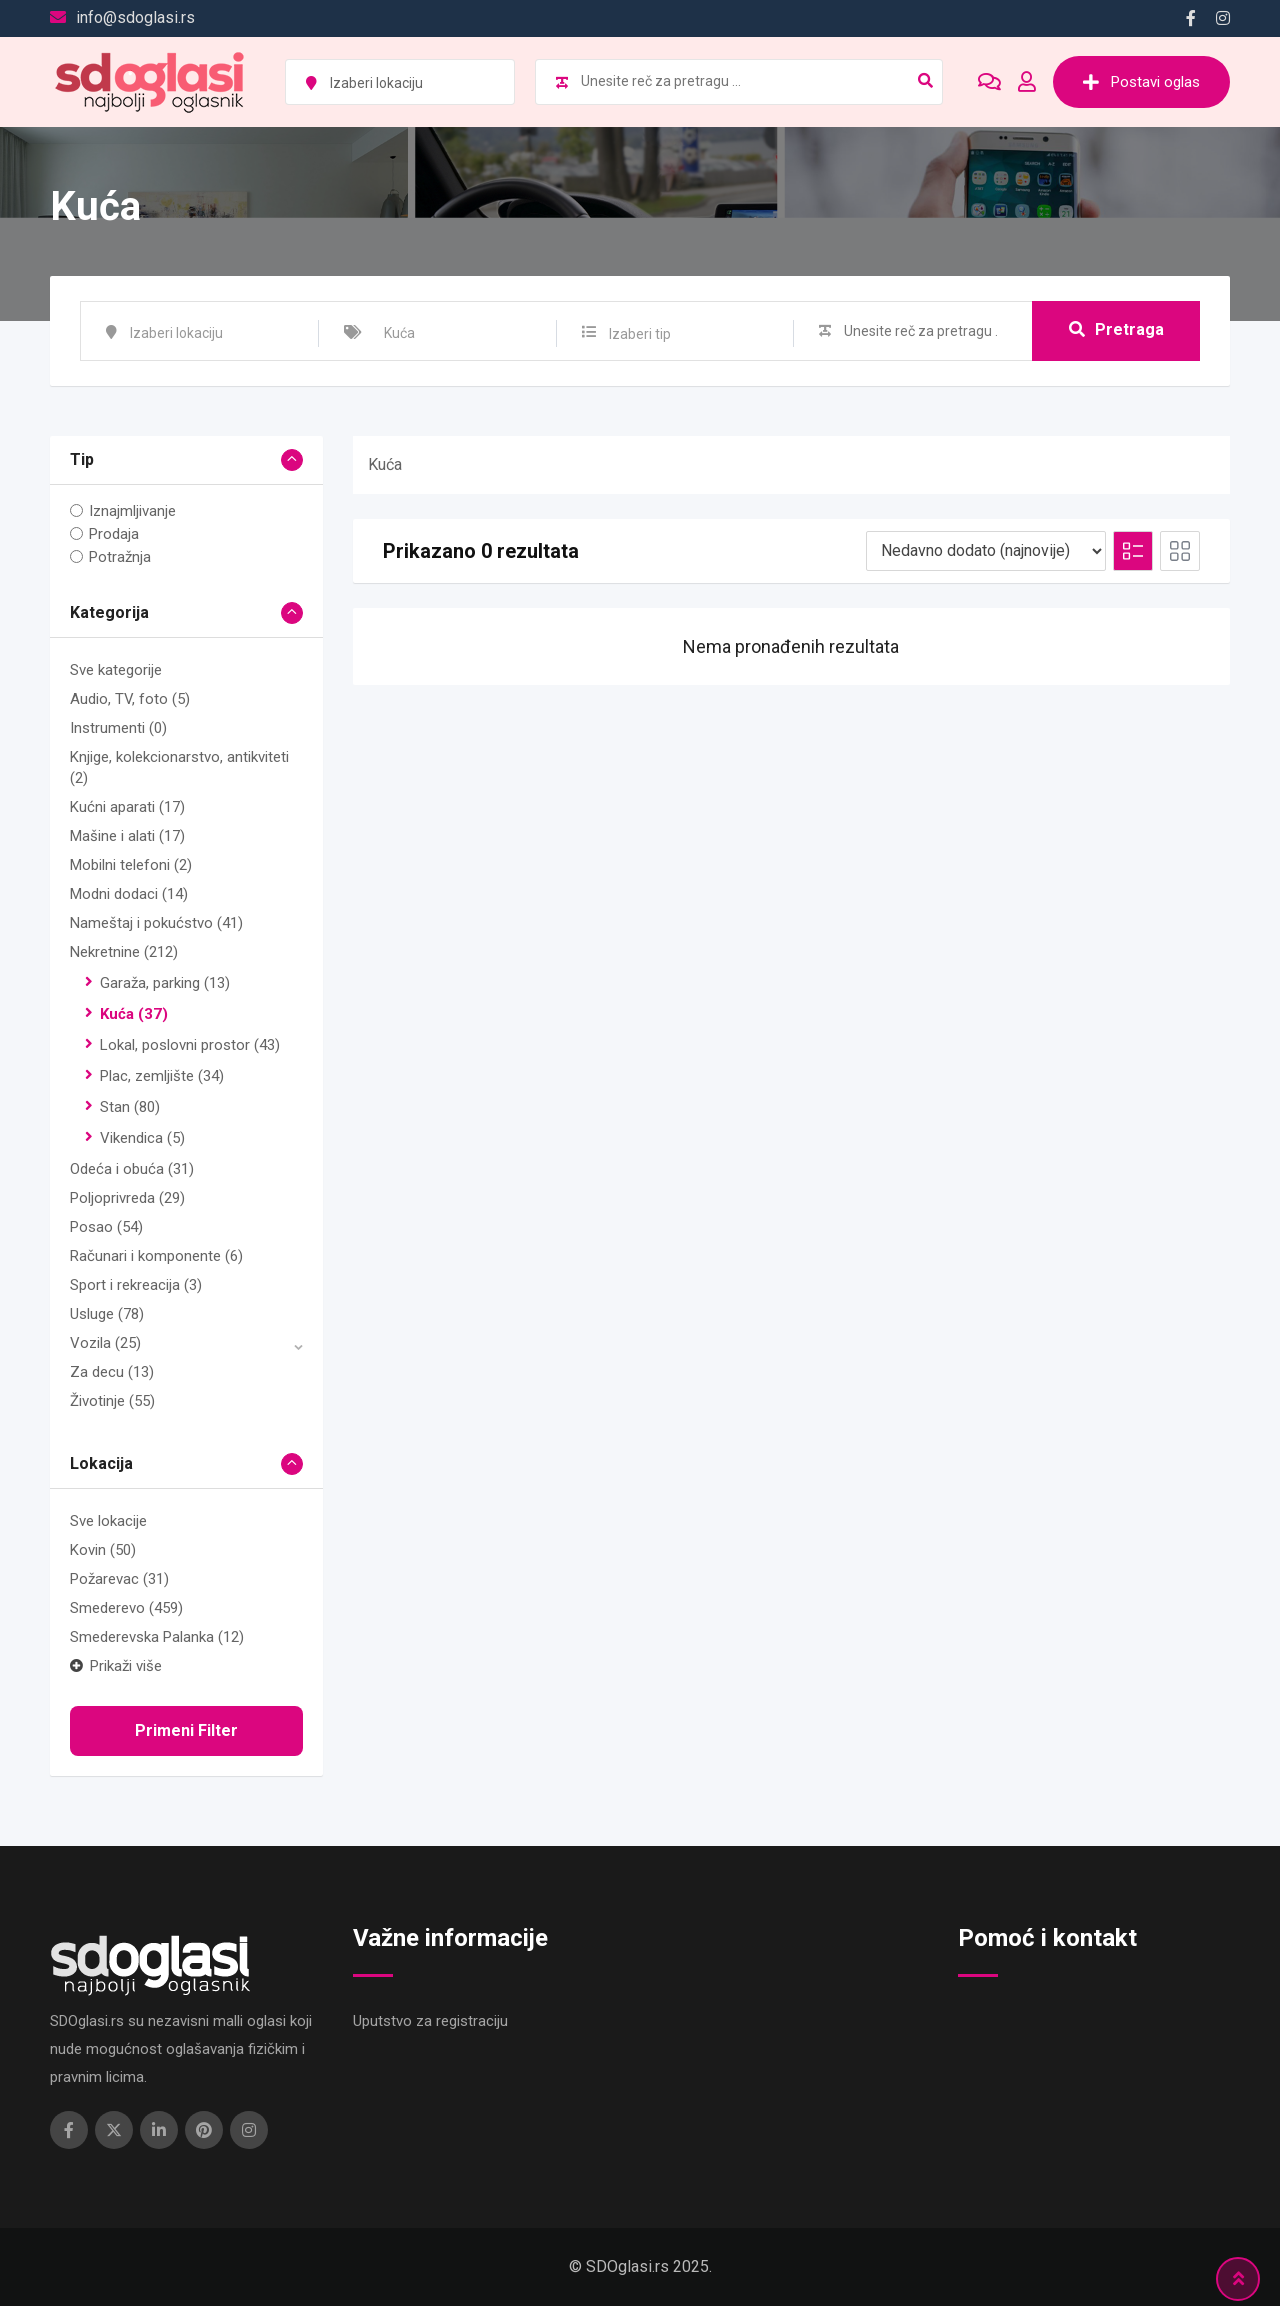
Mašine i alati (127, 836)
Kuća (134, 1014)
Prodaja (114, 534)
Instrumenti (118, 728)
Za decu (112, 1372)
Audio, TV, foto (130, 699)
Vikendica (142, 1138)
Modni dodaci (129, 894)
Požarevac (119, 1579)
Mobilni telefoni (131, 865)
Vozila (105, 1343)
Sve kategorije (116, 670)
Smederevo (126, 1608)
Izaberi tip (640, 334)
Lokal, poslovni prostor (190, 1045)
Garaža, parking (165, 983)
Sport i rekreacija (136, 1285)
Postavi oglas (1141, 82)
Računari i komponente (156, 1256)
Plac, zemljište (162, 1076)
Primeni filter (186, 1730)
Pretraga (1116, 329)
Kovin (103, 1550)
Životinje (112, 1401)
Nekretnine (124, 952)
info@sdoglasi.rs (135, 17)
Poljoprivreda (127, 1198)
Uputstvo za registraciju (430, 2021)
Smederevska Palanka (157, 1637)
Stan (130, 1107)
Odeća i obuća (132, 1169)
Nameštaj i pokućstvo (156, 923)
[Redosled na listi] (986, 551)
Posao (106, 1227)
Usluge (107, 1314)
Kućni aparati (127, 807)
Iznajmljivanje (132, 511)
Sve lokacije (108, 1521)
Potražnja (120, 557)
